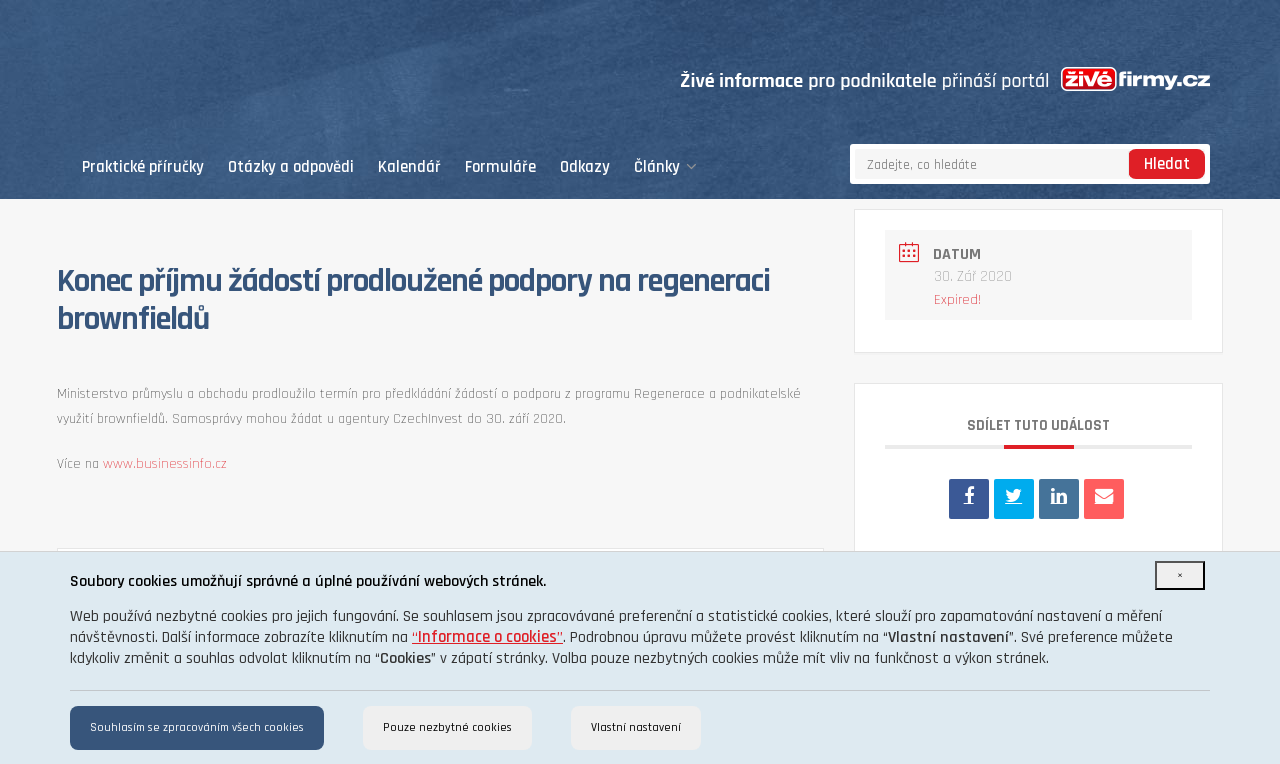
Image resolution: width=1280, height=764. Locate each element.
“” (487, 637)
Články (665, 167)
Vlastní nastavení (636, 727)
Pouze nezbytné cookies (447, 727)
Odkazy (585, 167)
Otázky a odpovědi (291, 167)
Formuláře (500, 167)
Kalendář (409, 167)
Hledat (1167, 164)
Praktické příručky (143, 167)
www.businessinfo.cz (165, 464)
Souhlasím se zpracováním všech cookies (197, 727)
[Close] (1180, 575)
